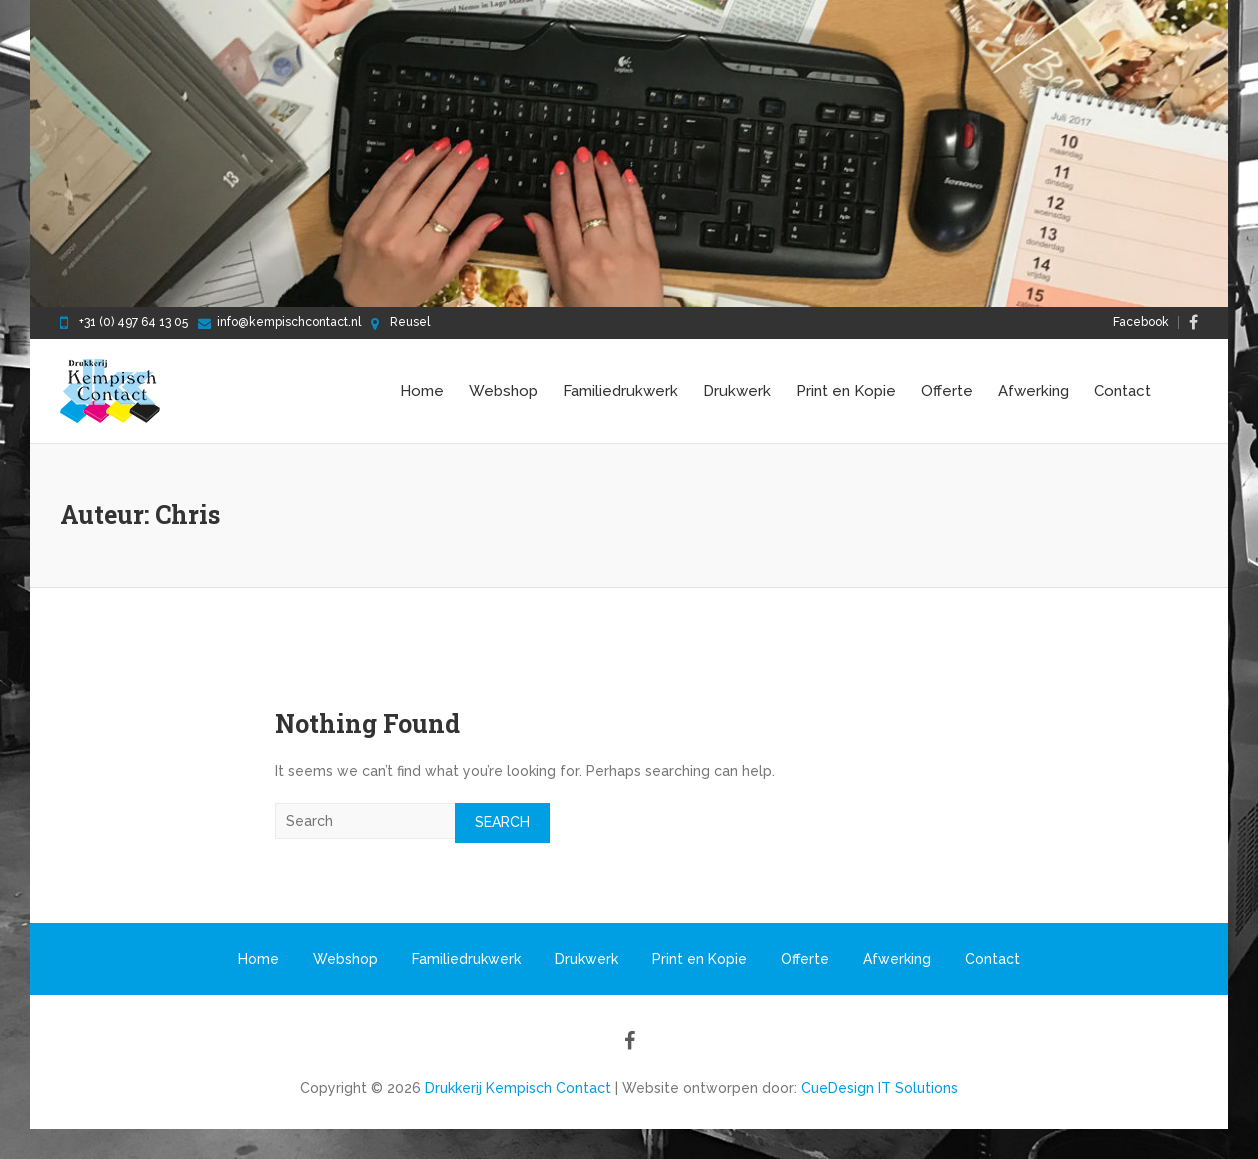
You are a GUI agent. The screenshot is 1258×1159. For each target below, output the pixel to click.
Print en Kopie (846, 391)
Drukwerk (737, 391)
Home (422, 391)
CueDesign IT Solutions (879, 1088)
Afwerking (1033, 391)
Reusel (410, 322)
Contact (1122, 391)
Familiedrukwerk (620, 391)
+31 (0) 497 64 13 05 (133, 322)
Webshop (503, 391)
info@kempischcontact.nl (289, 322)
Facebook (1141, 322)
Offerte (947, 391)
